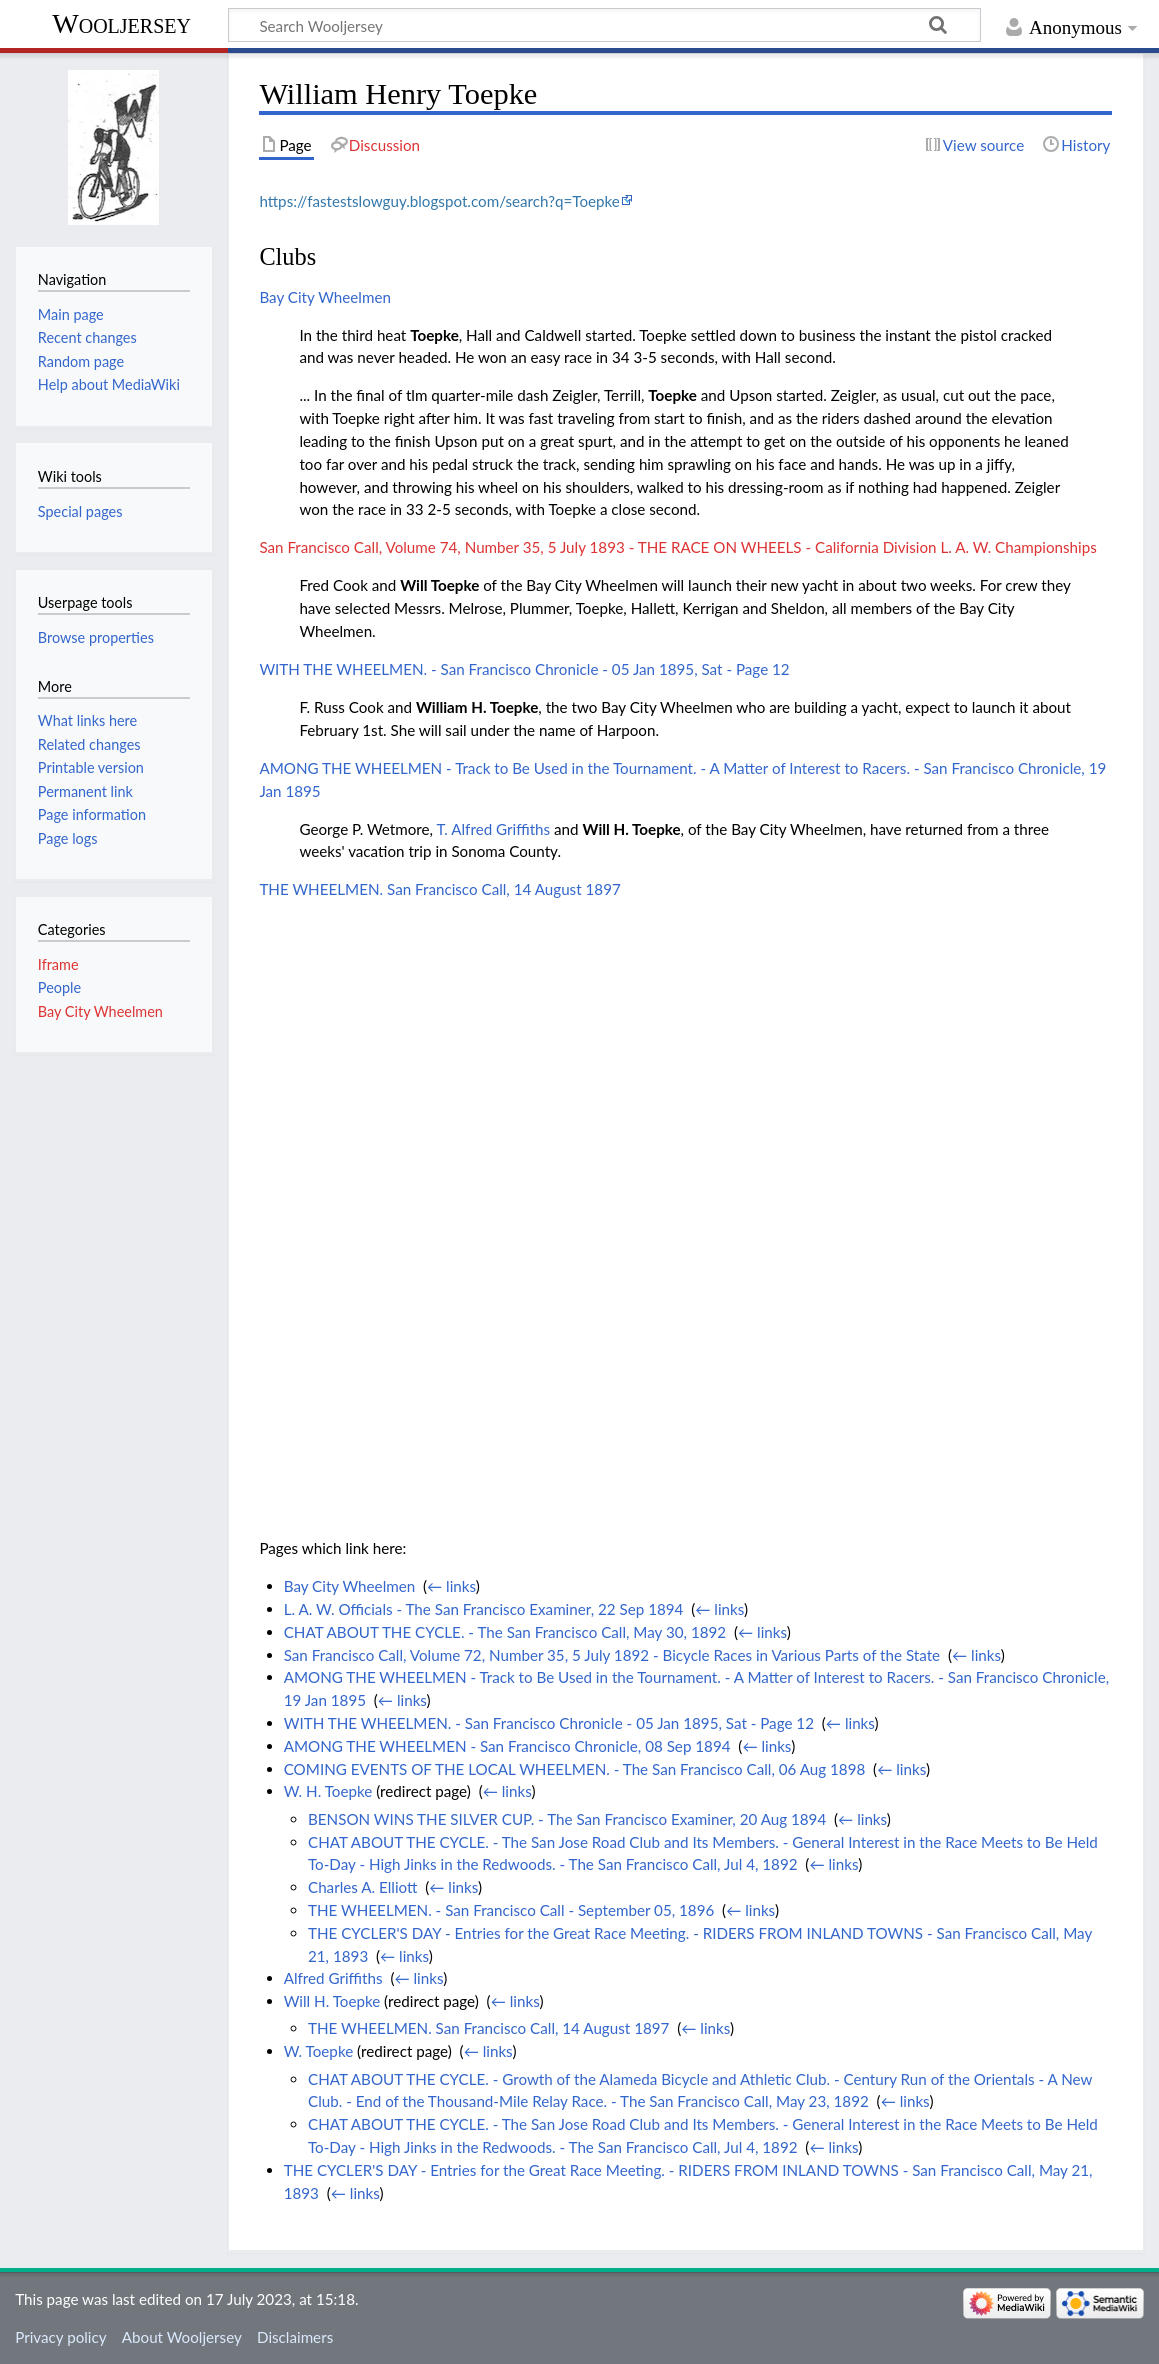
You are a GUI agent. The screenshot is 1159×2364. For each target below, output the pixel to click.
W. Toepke (319, 2051)
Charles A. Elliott (362, 1887)
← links (451, 1586)
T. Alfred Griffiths (493, 829)
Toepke (434, 335)
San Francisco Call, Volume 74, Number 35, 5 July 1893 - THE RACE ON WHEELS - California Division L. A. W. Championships (677, 547)
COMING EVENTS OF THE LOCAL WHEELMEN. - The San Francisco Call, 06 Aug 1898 (575, 1769)
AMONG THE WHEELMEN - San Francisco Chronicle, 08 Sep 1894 (507, 1746)
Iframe (58, 964)
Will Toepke (439, 585)
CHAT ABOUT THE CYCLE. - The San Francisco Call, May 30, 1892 (505, 1632)
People (59, 987)
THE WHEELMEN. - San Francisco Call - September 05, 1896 (511, 1910)
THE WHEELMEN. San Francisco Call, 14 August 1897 (439, 889)
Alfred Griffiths (333, 1978)
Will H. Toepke (632, 829)
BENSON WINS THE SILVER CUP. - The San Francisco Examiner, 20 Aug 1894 (567, 1819)
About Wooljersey (182, 2337)
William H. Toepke (477, 707)
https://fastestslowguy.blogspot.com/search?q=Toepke (439, 201)
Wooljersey (121, 23)
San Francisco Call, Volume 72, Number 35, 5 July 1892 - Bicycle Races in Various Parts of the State (612, 1655)
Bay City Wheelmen (325, 297)
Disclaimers (295, 2337)
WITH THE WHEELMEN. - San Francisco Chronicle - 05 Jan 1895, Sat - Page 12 (524, 669)
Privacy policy (60, 2337)
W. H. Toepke (328, 1791)
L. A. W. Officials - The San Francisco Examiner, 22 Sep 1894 (484, 1609)
